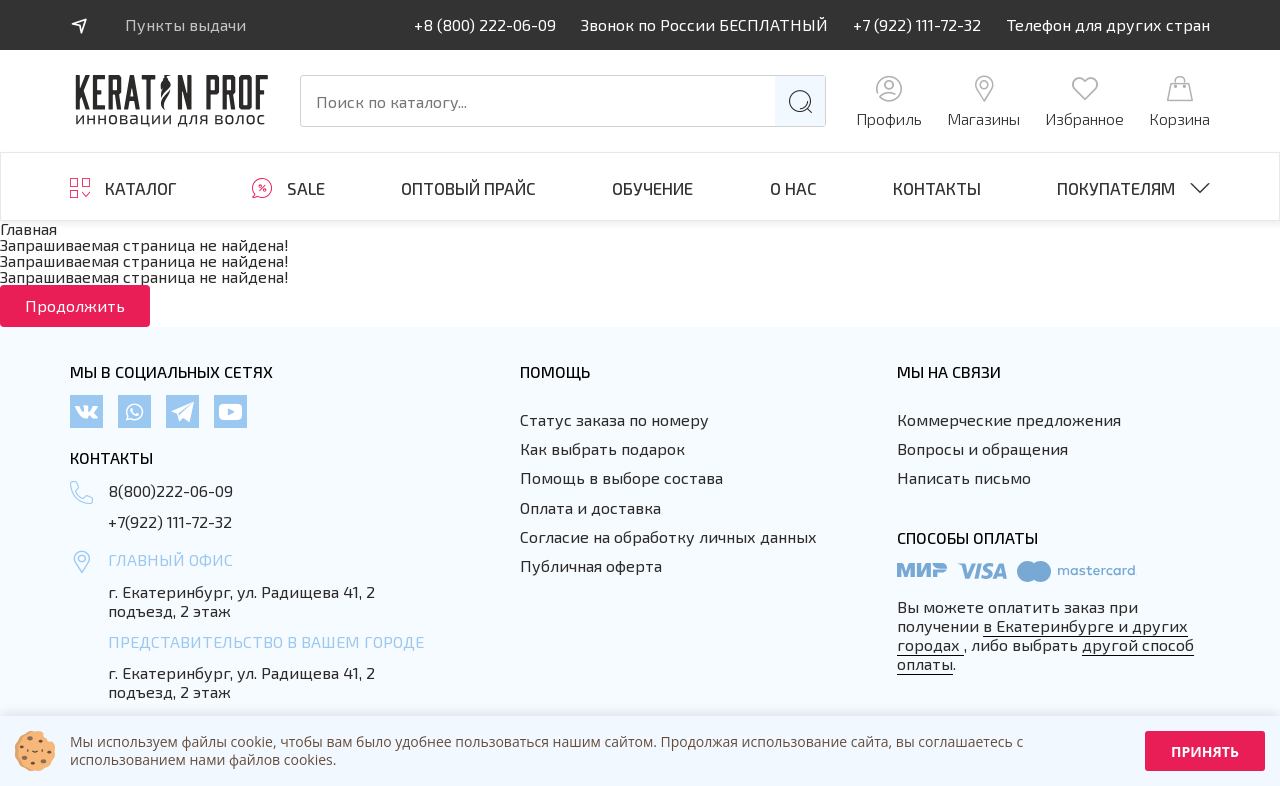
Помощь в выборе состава (621, 477)
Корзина (1179, 101)
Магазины (983, 101)
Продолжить (75, 305)
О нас (793, 188)
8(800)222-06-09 (170, 490)
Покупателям (1116, 188)
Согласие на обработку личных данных (668, 536)
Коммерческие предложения (1009, 419)
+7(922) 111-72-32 (170, 521)
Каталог (140, 188)
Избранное (1084, 101)
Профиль (889, 101)
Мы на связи (949, 371)
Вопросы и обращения (982, 448)
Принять (1205, 751)
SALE (306, 188)
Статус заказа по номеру (614, 419)
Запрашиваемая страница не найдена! (144, 244)
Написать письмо (964, 477)
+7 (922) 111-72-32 (917, 25)
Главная (28, 228)
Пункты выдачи (185, 25)
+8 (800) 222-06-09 (485, 25)
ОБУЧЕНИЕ (652, 188)
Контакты (937, 188)
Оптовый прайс (468, 188)
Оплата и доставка (590, 507)
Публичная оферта (591, 565)
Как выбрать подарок (602, 448)
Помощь (555, 371)
